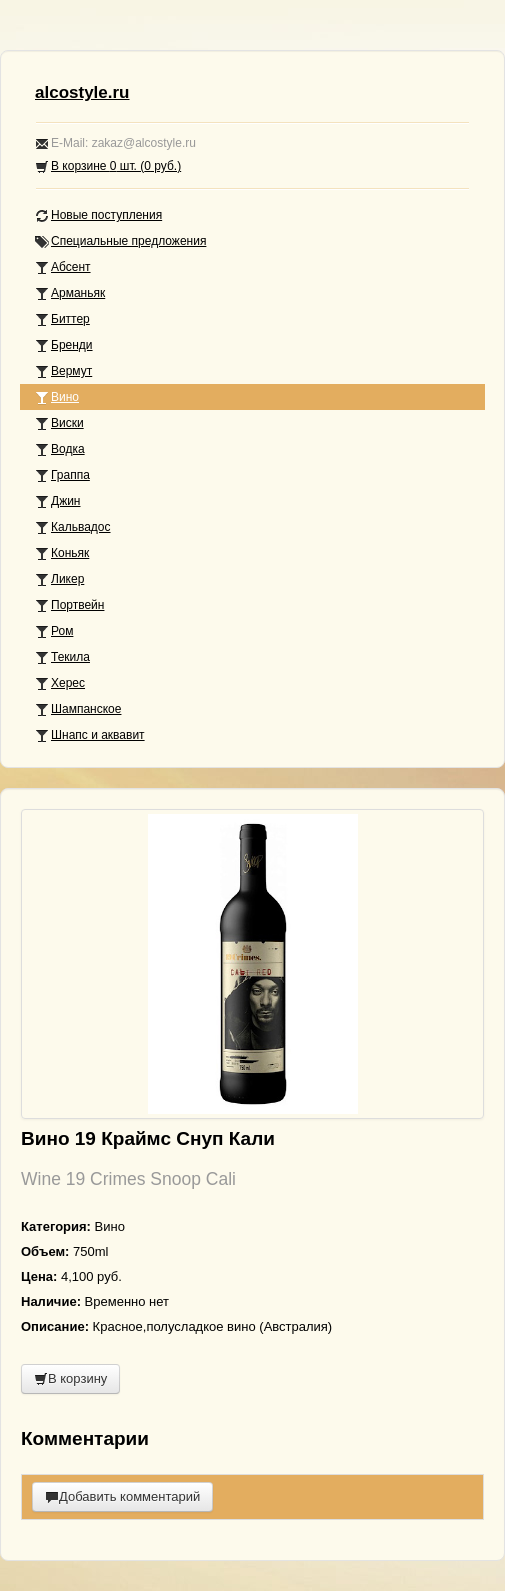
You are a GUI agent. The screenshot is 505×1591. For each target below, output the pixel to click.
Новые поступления (98, 215)
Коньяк (62, 553)
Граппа (62, 475)
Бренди (64, 345)
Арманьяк (70, 293)
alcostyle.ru (82, 92)
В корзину (70, 1378)
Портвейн (69, 605)
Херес (60, 683)
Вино (57, 397)
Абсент (63, 267)
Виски (59, 423)
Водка (60, 449)
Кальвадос (73, 527)
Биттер (62, 319)
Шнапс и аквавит (90, 735)
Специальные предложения (120, 241)
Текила (62, 657)
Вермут (63, 371)
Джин (57, 501)
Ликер (59, 579)
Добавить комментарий (122, 1496)
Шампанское (78, 709)
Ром (54, 631)
